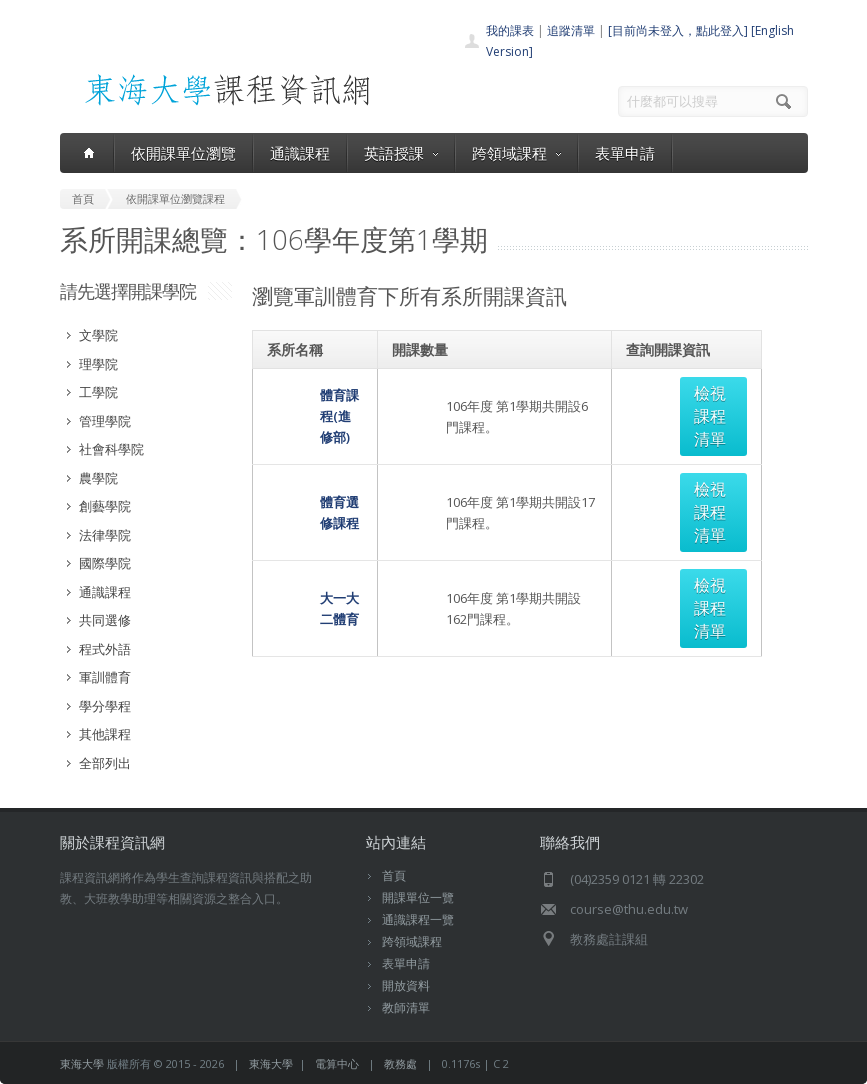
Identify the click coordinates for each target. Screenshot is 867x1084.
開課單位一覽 (418, 897)
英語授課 (401, 153)
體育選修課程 (306, 443)
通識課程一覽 (418, 919)
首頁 (394, 875)
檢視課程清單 (695, 393)
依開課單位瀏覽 (183, 153)
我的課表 (510, 30)
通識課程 (300, 153)
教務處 (400, 1063)
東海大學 (82, 1063)
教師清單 (406, 1007)
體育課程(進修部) (317, 393)
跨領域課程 (516, 153)
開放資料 (406, 985)
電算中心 (337, 1063)
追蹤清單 (571, 30)
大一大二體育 (306, 493)
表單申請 (625, 153)
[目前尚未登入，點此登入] (678, 30)
